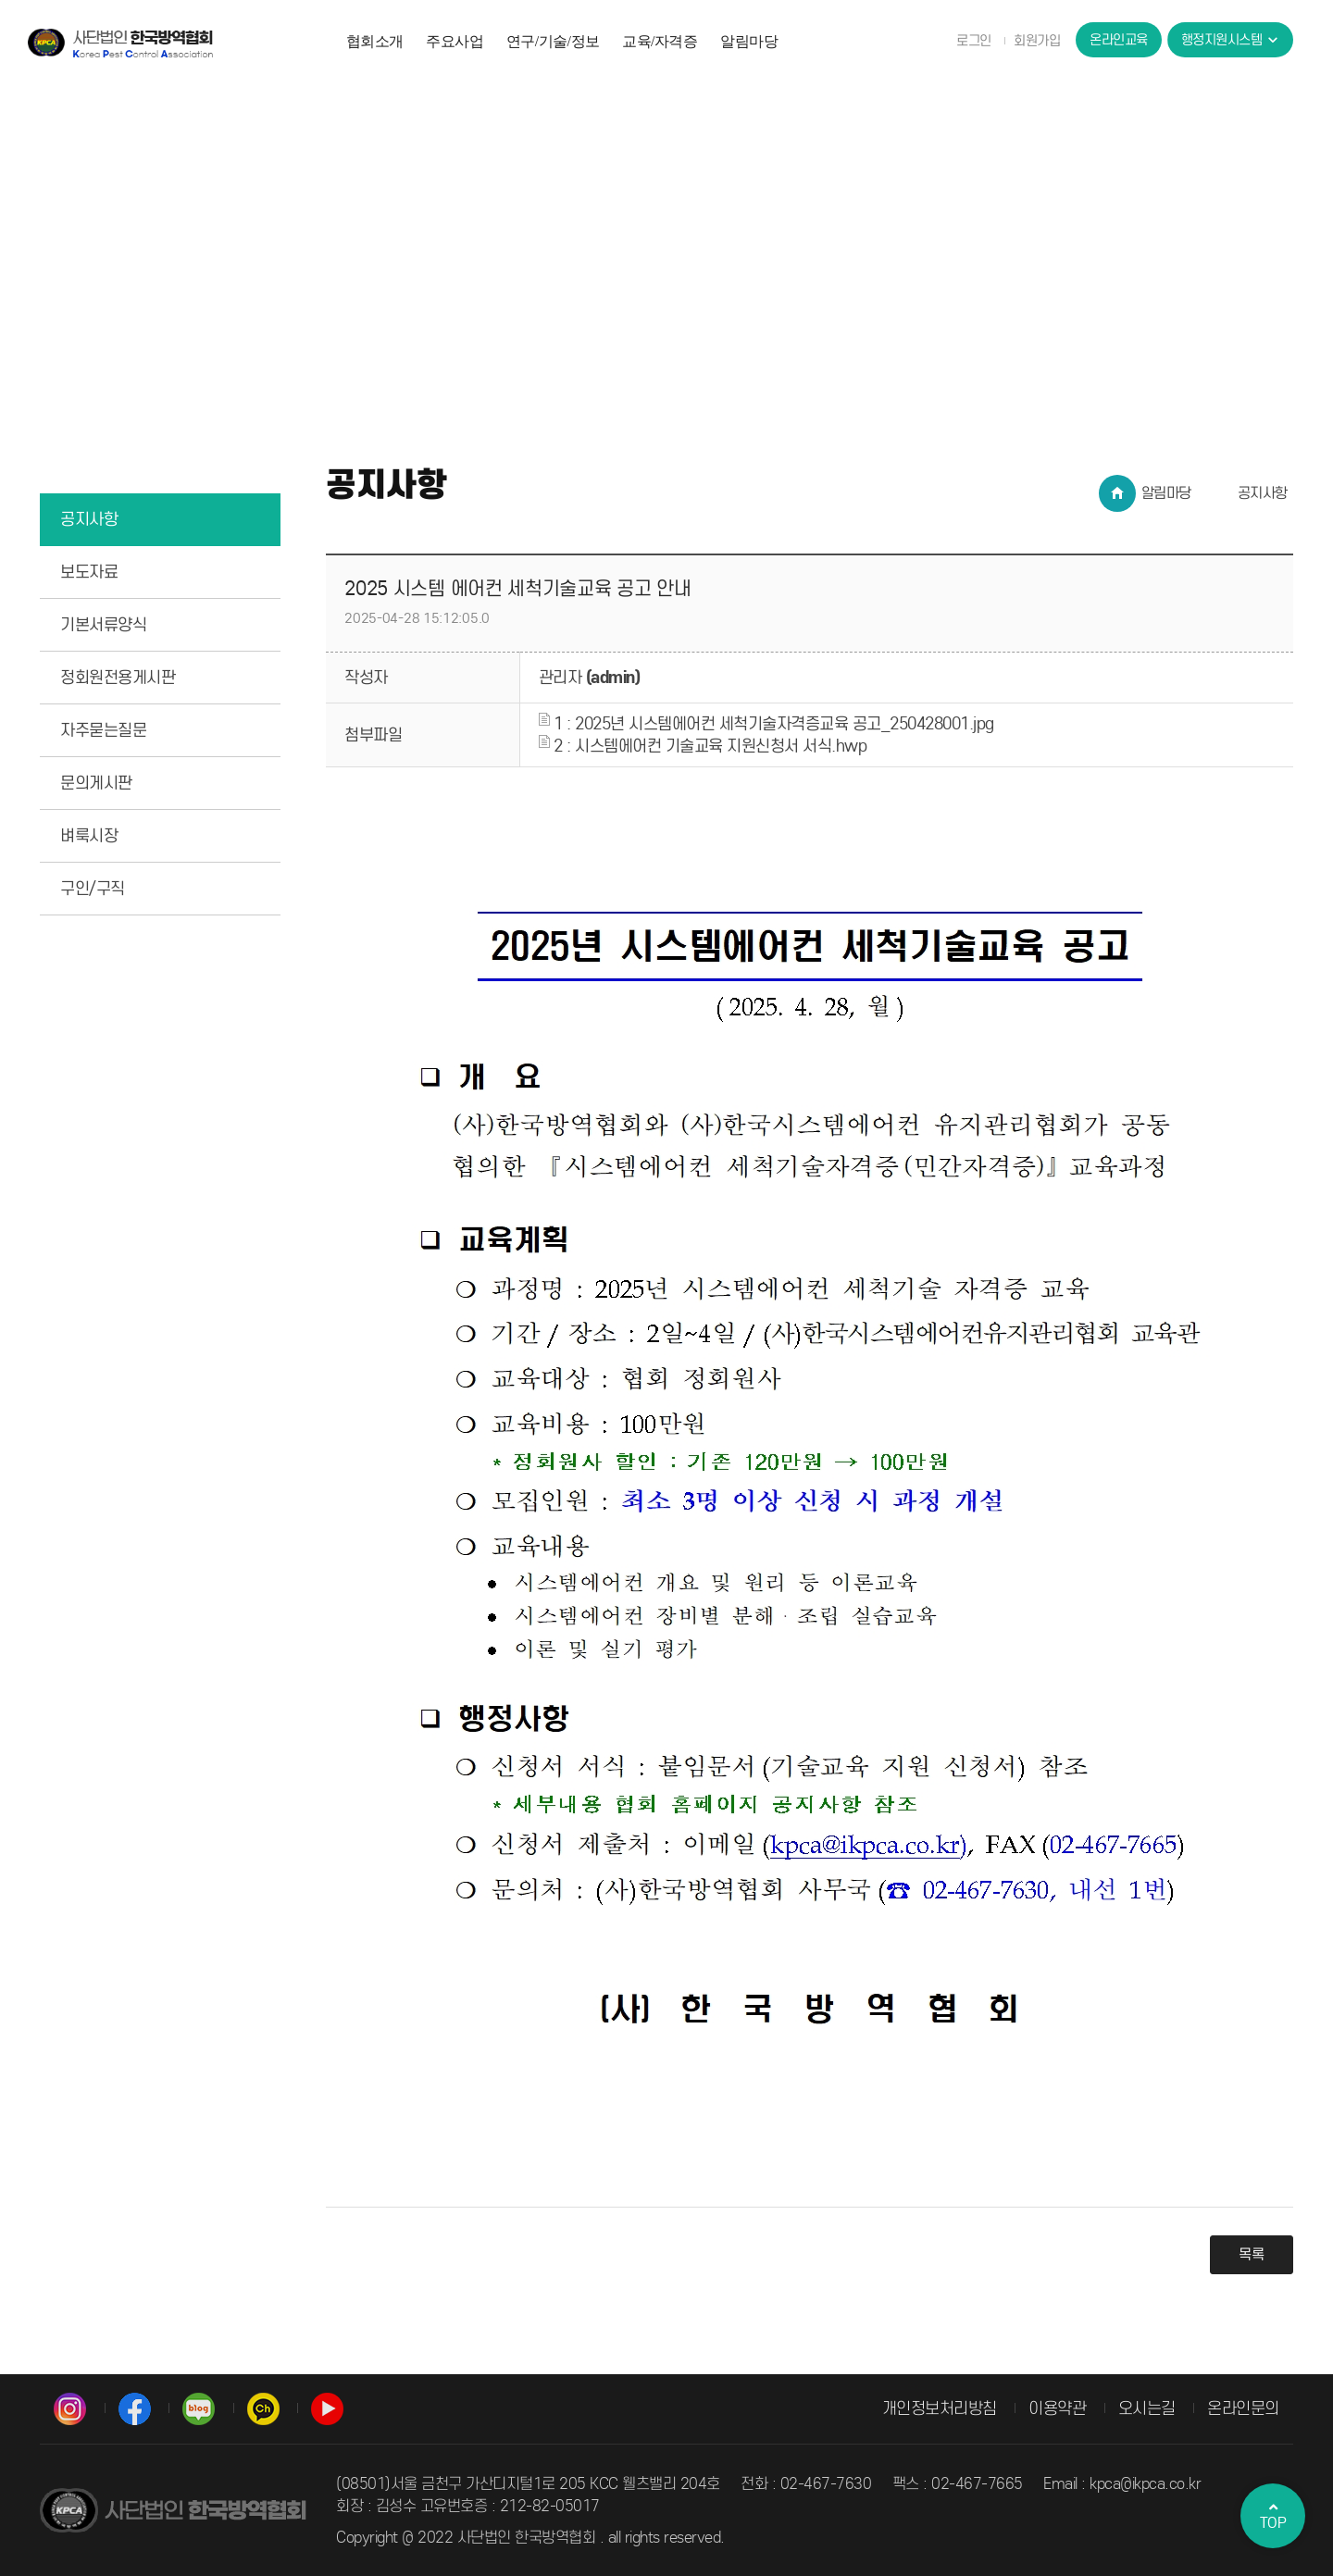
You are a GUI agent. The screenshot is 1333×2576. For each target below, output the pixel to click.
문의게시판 (96, 783)
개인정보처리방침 (939, 2408)
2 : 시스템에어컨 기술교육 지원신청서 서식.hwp (703, 746)
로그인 (973, 40)
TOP (1272, 2516)
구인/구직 (92, 888)
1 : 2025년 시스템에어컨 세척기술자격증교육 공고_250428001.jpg (766, 724)
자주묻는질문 (103, 730)
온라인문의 (1243, 2408)
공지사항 (89, 519)
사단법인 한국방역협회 (120, 42)
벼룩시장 (89, 836)
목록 (1251, 2254)
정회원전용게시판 (117, 677)
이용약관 (1057, 2408)
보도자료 (89, 572)
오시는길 (1147, 2408)
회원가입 (1037, 40)
